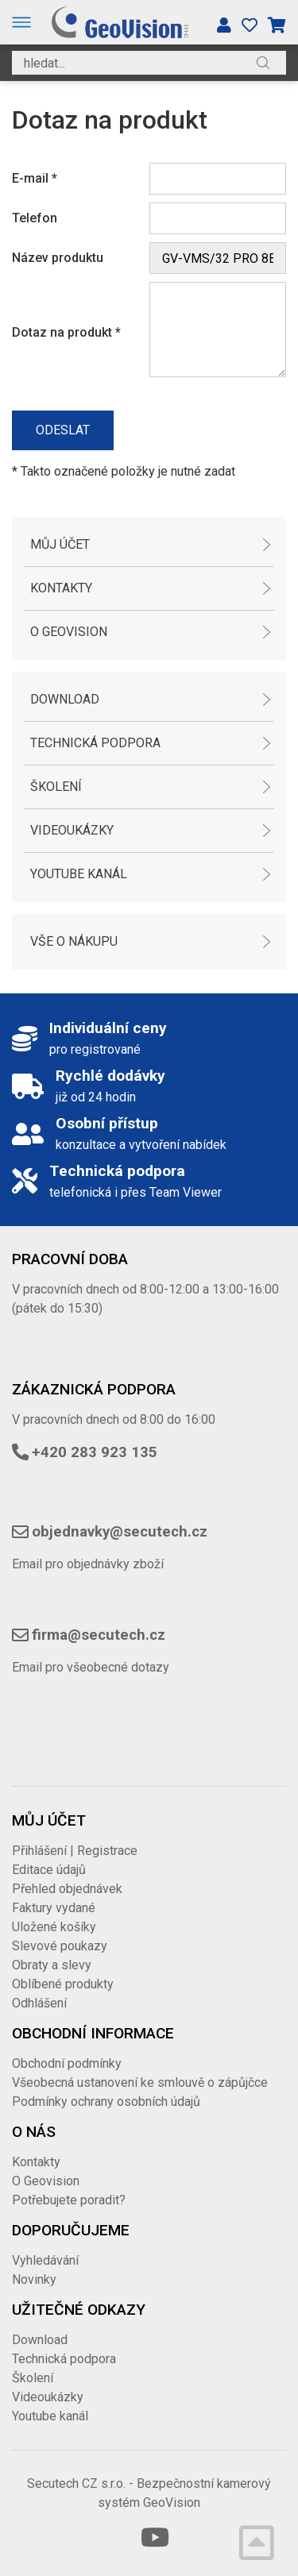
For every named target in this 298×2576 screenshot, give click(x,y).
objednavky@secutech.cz (119, 1532)
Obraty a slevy (51, 1964)
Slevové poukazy (59, 1945)
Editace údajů (49, 1869)
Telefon (34, 218)
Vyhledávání (45, 2260)
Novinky (34, 2279)
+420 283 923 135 (94, 1452)
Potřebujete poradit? (69, 2200)
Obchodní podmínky (67, 2063)
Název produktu (57, 257)
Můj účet (60, 544)
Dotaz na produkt (66, 332)
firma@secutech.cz (98, 1635)
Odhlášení (39, 2003)
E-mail (34, 178)
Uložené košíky (54, 1926)
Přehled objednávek (67, 1888)
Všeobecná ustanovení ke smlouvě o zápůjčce (140, 2082)
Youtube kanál (78, 873)
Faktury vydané (53, 1907)
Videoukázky (72, 830)
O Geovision (68, 631)
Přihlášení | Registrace (74, 1850)
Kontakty (61, 588)
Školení (56, 786)
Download (64, 699)
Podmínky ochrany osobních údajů (106, 2101)
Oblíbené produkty (63, 1984)
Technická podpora (95, 742)
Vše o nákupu (74, 941)
